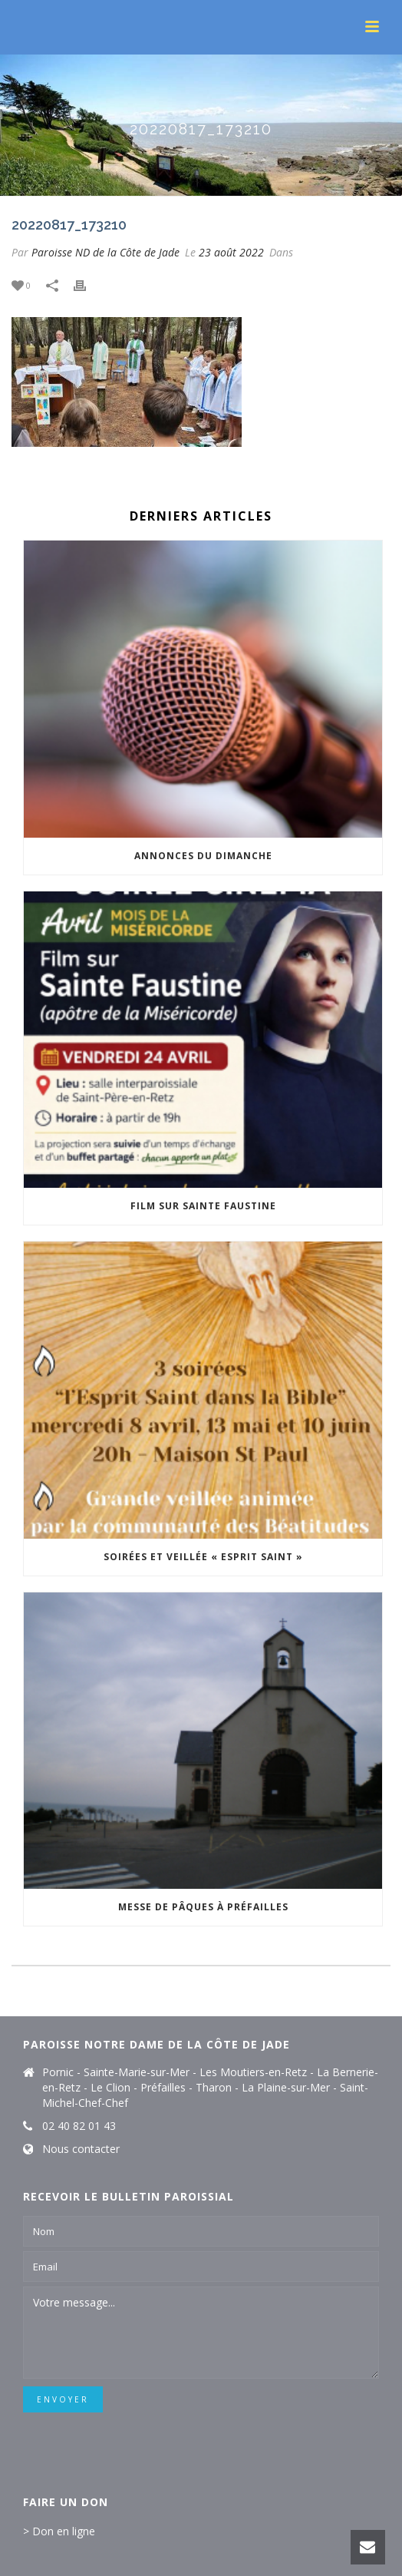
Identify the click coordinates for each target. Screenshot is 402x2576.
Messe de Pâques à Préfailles (203, 1906)
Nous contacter (81, 2149)
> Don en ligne (59, 2531)
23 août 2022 (231, 252)
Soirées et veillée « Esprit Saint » (203, 1556)
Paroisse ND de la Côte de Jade (105, 252)
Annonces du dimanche (203, 855)
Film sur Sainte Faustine (203, 1205)
